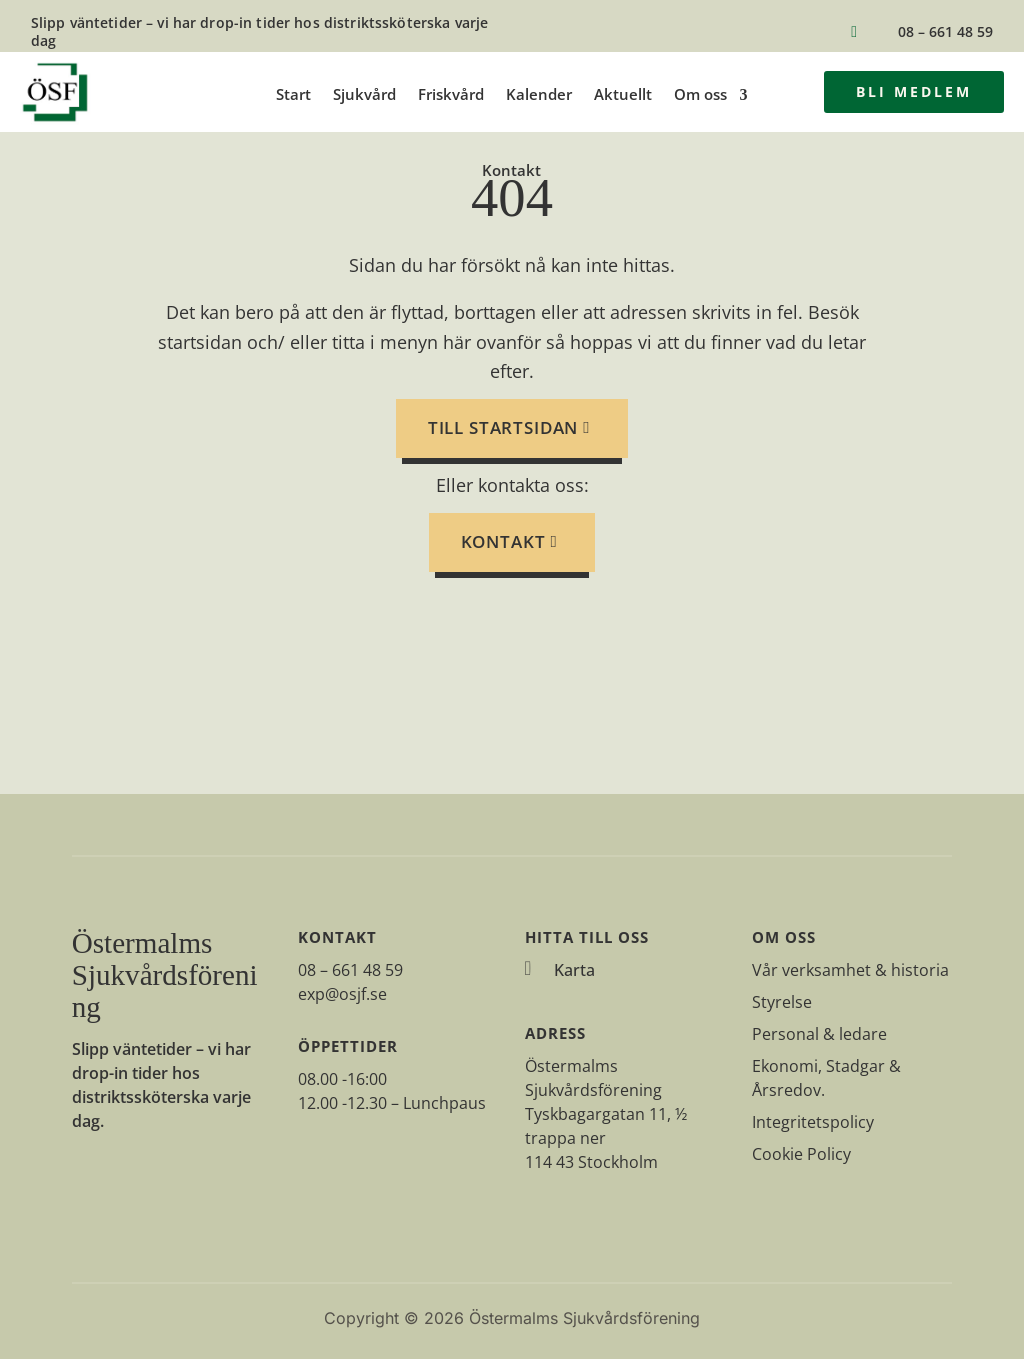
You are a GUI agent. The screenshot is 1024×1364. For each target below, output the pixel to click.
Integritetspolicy (813, 1127)
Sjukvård (364, 94)
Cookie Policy (801, 1159)
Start (293, 94)
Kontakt (511, 170)
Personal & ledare (819, 1039)
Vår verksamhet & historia (850, 975)
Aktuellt (623, 94)
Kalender (539, 94)
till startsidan (503, 432)
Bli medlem (914, 91)
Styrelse (782, 1007)
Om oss (700, 94)
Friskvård (451, 94)
